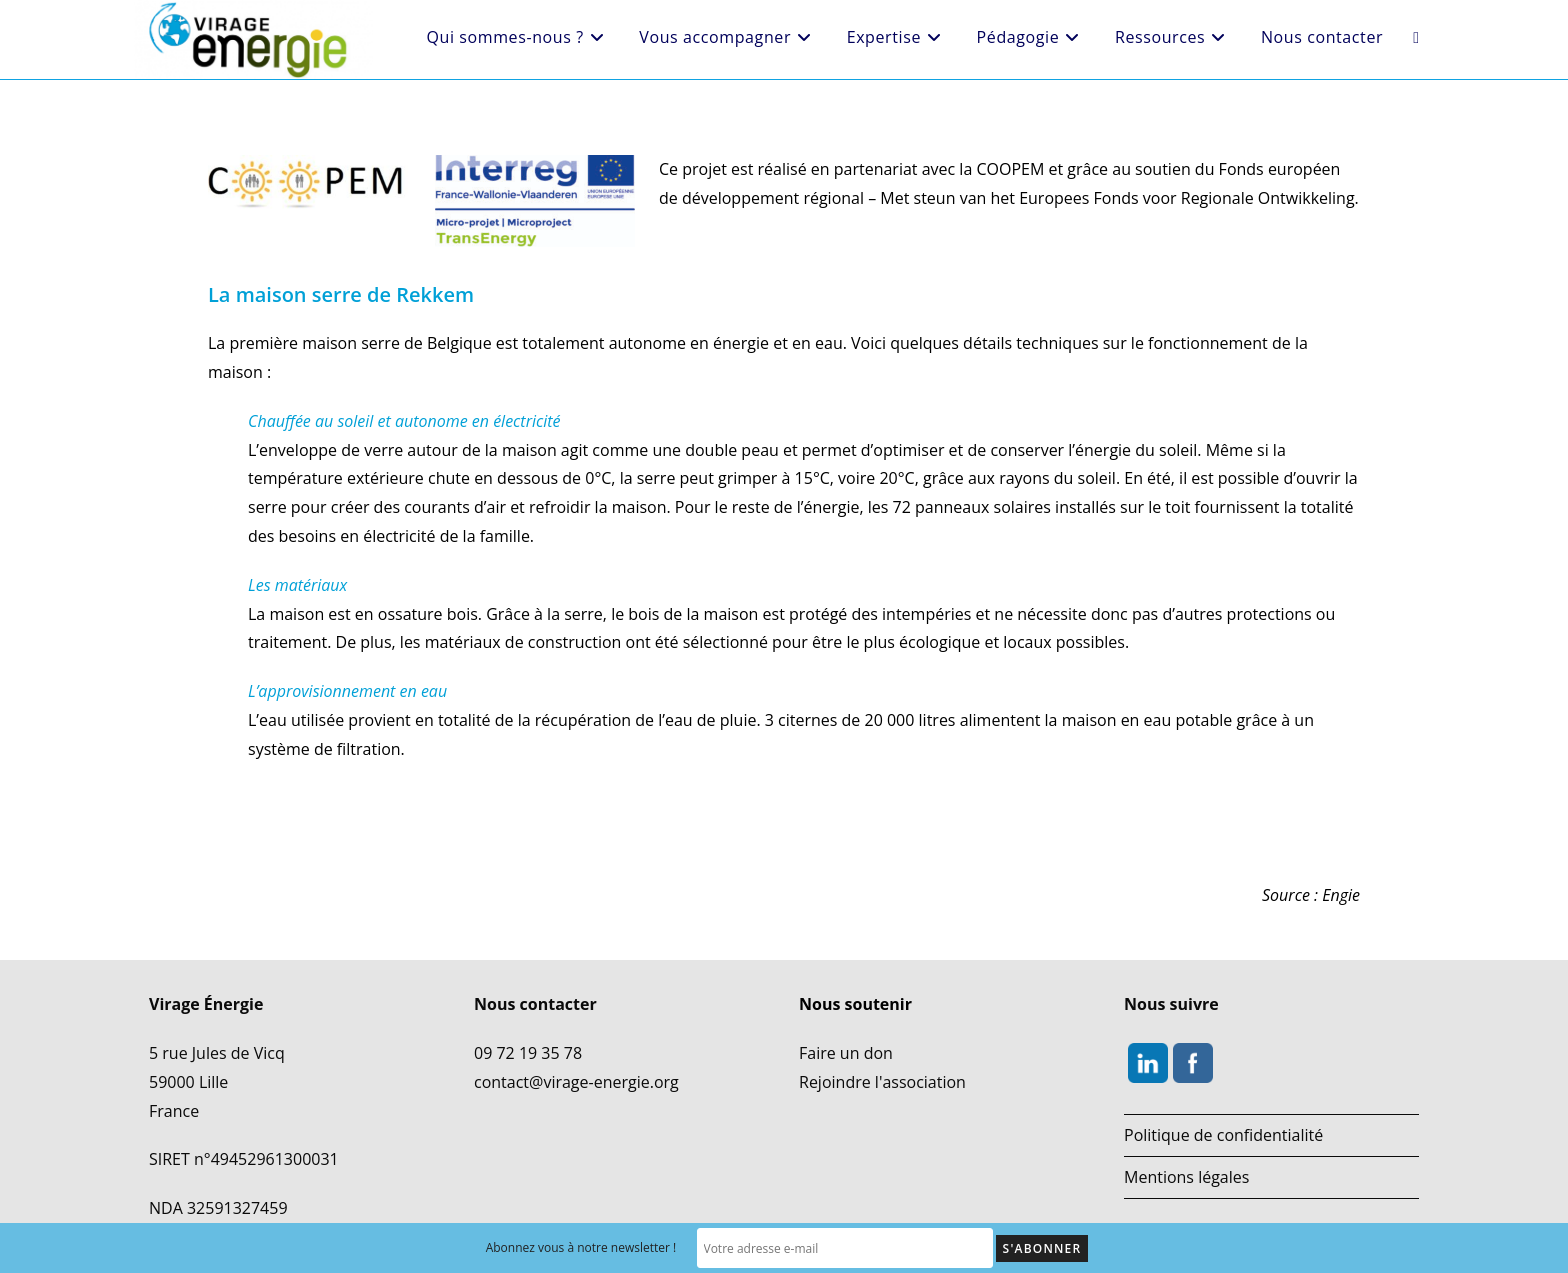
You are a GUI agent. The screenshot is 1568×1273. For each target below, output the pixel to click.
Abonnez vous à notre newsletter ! (609, 1248)
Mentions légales (1186, 1177)
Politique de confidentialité (1223, 1135)
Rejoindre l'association (882, 1082)
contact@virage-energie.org (576, 1082)
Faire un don (846, 1053)
